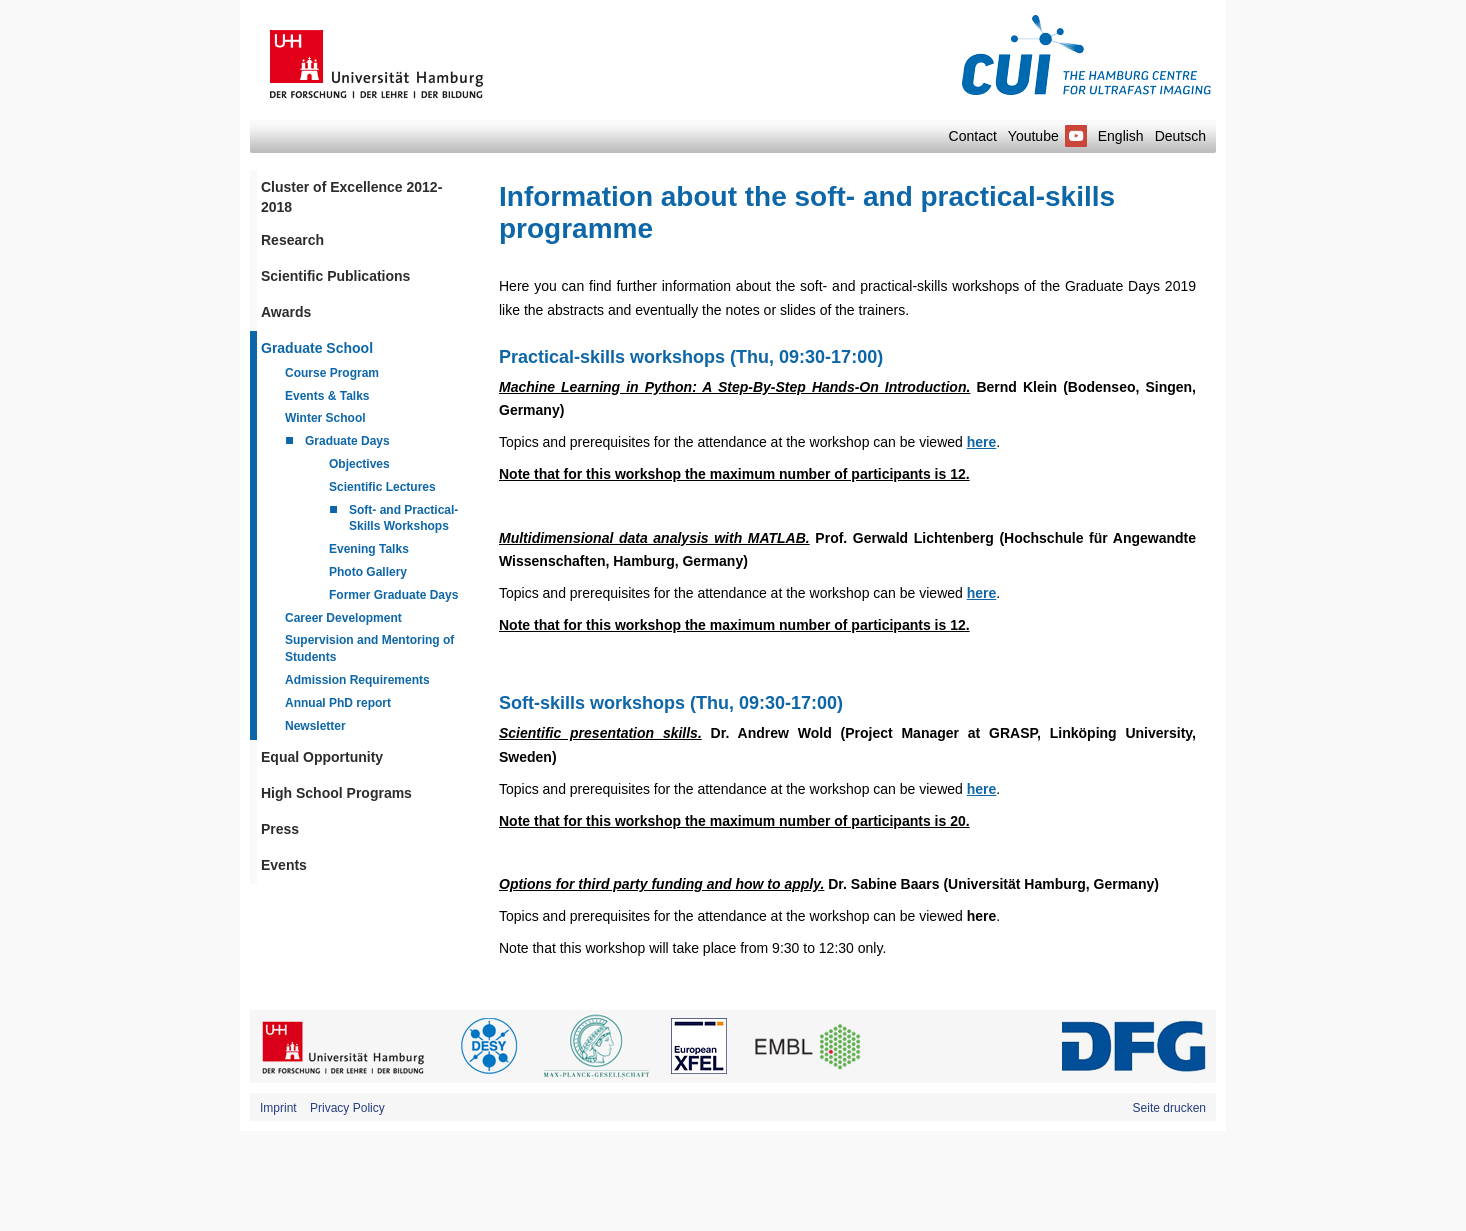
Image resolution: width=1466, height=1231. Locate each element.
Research (292, 240)
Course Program (332, 373)
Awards (286, 312)
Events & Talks (327, 396)
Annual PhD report (338, 703)
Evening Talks (369, 549)
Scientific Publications (335, 276)
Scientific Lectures (382, 487)
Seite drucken (1169, 1108)
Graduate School (317, 348)
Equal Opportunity (322, 757)
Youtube (1047, 136)
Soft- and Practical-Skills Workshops (403, 518)
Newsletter (315, 726)
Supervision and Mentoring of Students (369, 648)
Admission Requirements (357, 680)
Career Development (343, 618)
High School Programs (336, 793)
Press (280, 829)
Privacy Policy (347, 1108)
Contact (973, 136)
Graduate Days (347, 441)
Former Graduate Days (393, 595)
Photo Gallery (368, 572)
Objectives (359, 464)
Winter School (325, 418)
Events (284, 865)
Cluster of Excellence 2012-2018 (351, 197)
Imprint (278, 1108)
